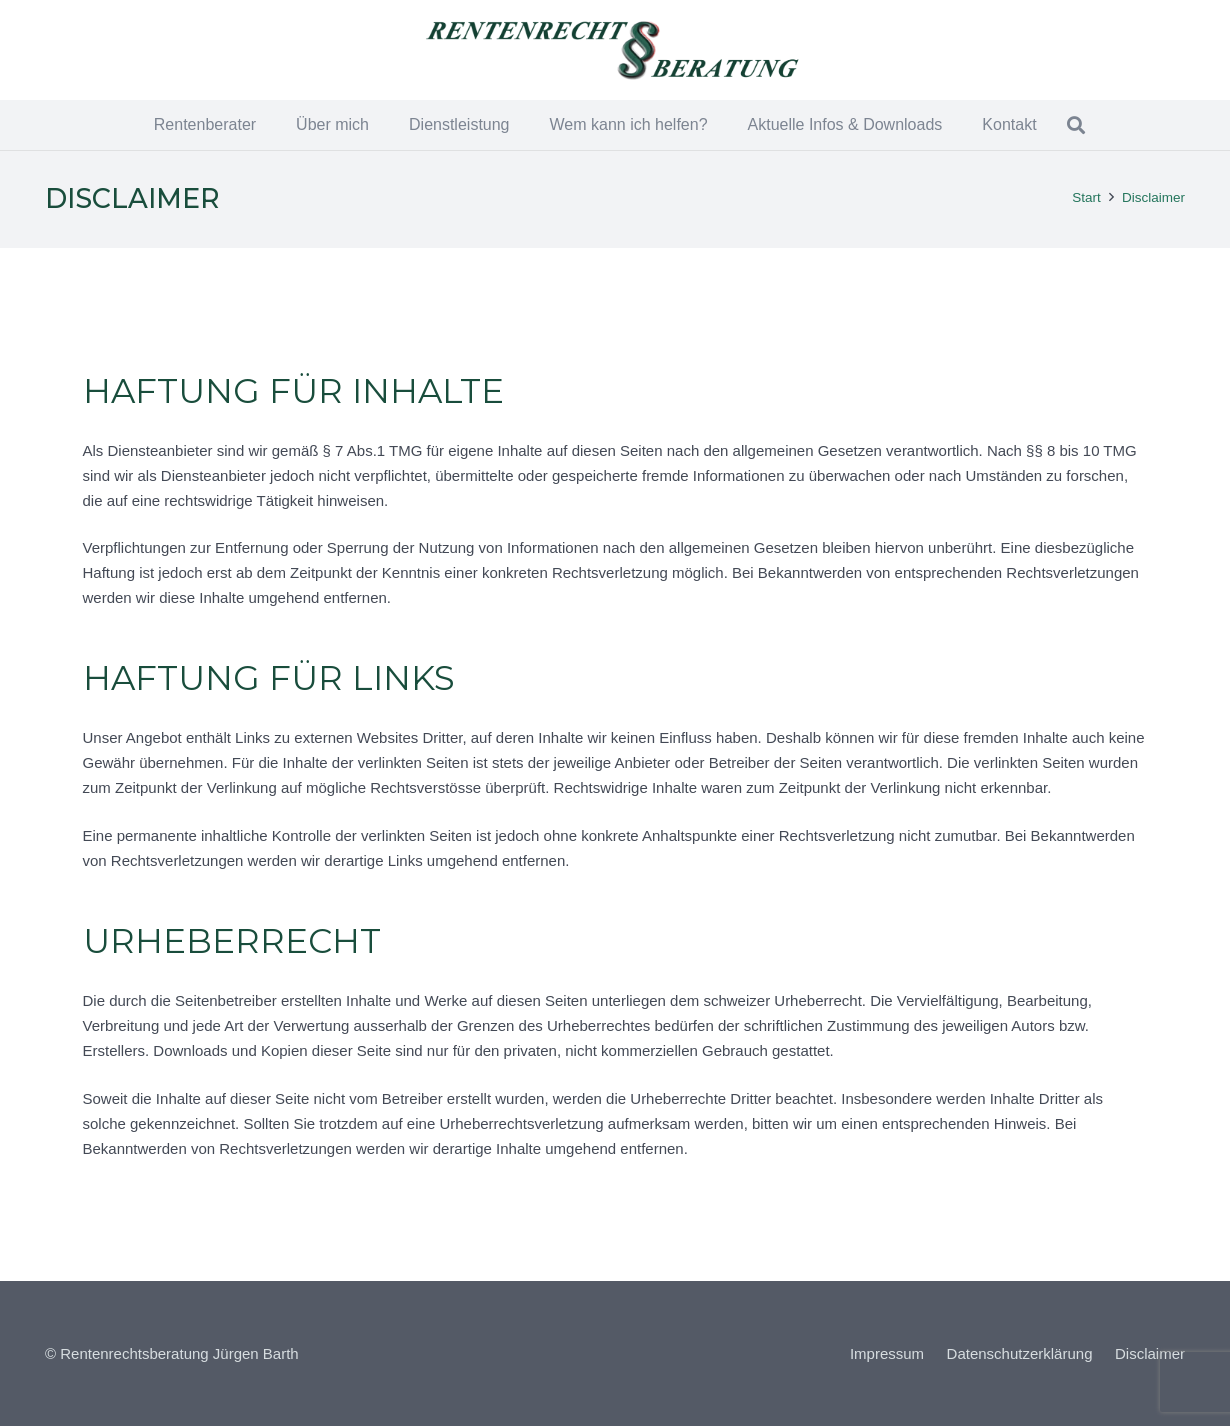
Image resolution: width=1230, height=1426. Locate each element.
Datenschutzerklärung (1020, 1353)
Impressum (887, 1353)
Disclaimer (1150, 1353)
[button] (1077, 125)
